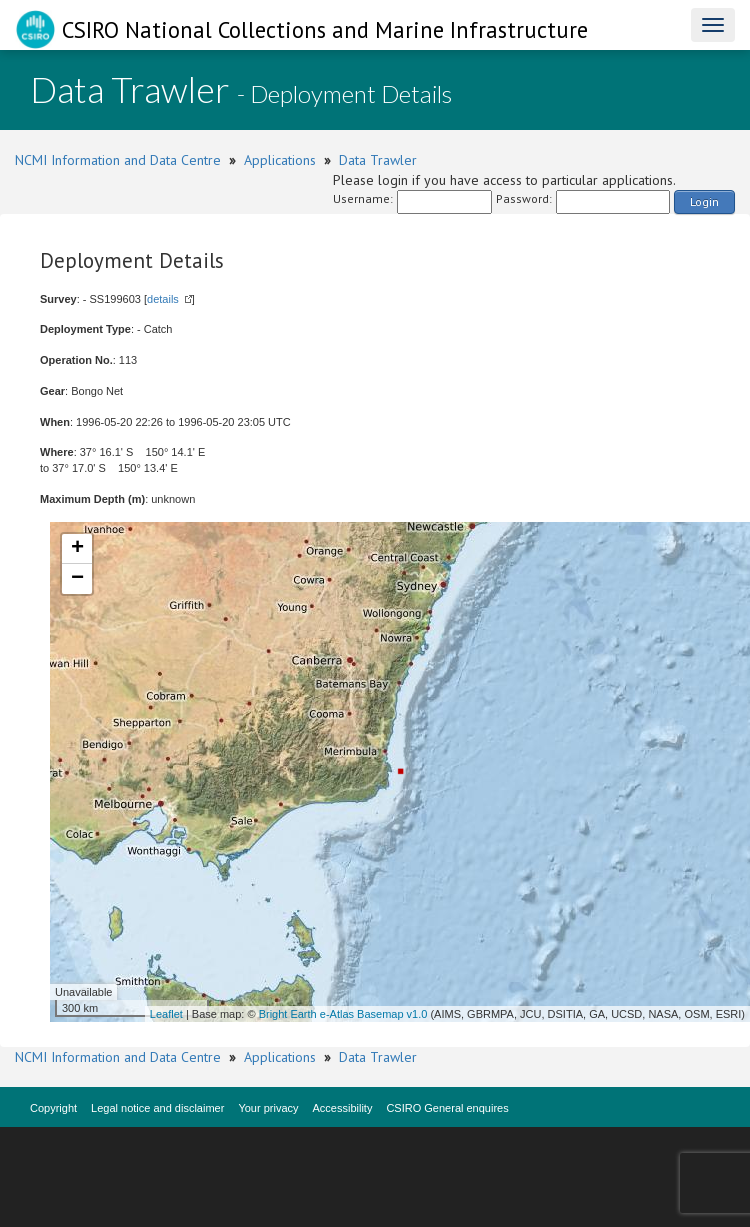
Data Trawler (378, 160)
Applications (280, 160)
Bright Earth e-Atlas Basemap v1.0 (343, 1014)
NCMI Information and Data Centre (118, 160)
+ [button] (77, 549)
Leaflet (166, 1014)
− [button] (77, 579)
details (163, 299)
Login (704, 201)
